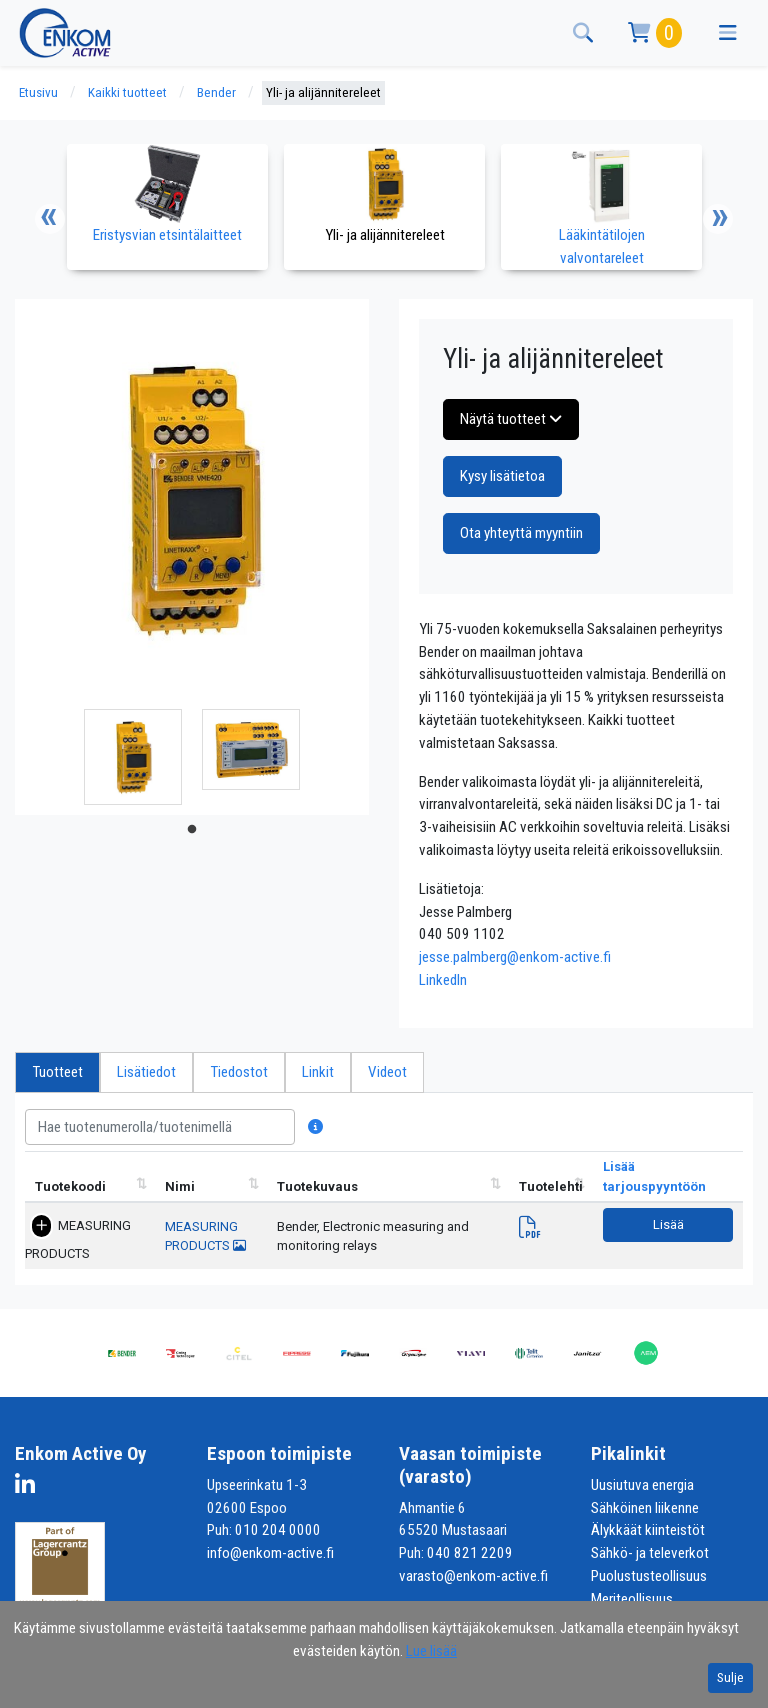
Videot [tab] (387, 1072)
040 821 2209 (470, 1553)
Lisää (668, 1224)
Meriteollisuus (632, 1599)
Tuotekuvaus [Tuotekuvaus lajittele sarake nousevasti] (317, 1186)
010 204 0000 (278, 1530)
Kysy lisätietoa (502, 476)
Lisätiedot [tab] (146, 1072)
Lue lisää (431, 1651)
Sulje (730, 1677)
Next (718, 219)
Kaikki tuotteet (127, 92)
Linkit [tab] (318, 1072)
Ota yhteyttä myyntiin (521, 533)
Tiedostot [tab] (239, 1072)
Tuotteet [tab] (57, 1072)
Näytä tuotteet (511, 419)
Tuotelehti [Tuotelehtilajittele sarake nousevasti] (551, 1186)
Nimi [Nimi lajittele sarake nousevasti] (180, 1186)
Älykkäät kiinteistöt (648, 1530)
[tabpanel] (133, 757)
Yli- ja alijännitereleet (323, 92)
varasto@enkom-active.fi (473, 1576)
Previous (50, 219)
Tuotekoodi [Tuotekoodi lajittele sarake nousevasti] (70, 1186)
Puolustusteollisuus (649, 1576)
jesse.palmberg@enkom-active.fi (515, 957)
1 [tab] (192, 830)
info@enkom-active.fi (270, 1553)
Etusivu (38, 92)
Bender (216, 92)
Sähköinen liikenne (645, 1508)
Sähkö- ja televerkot (650, 1553)
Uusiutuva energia (642, 1485)
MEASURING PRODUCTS (78, 1239)
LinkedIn (443, 980)
